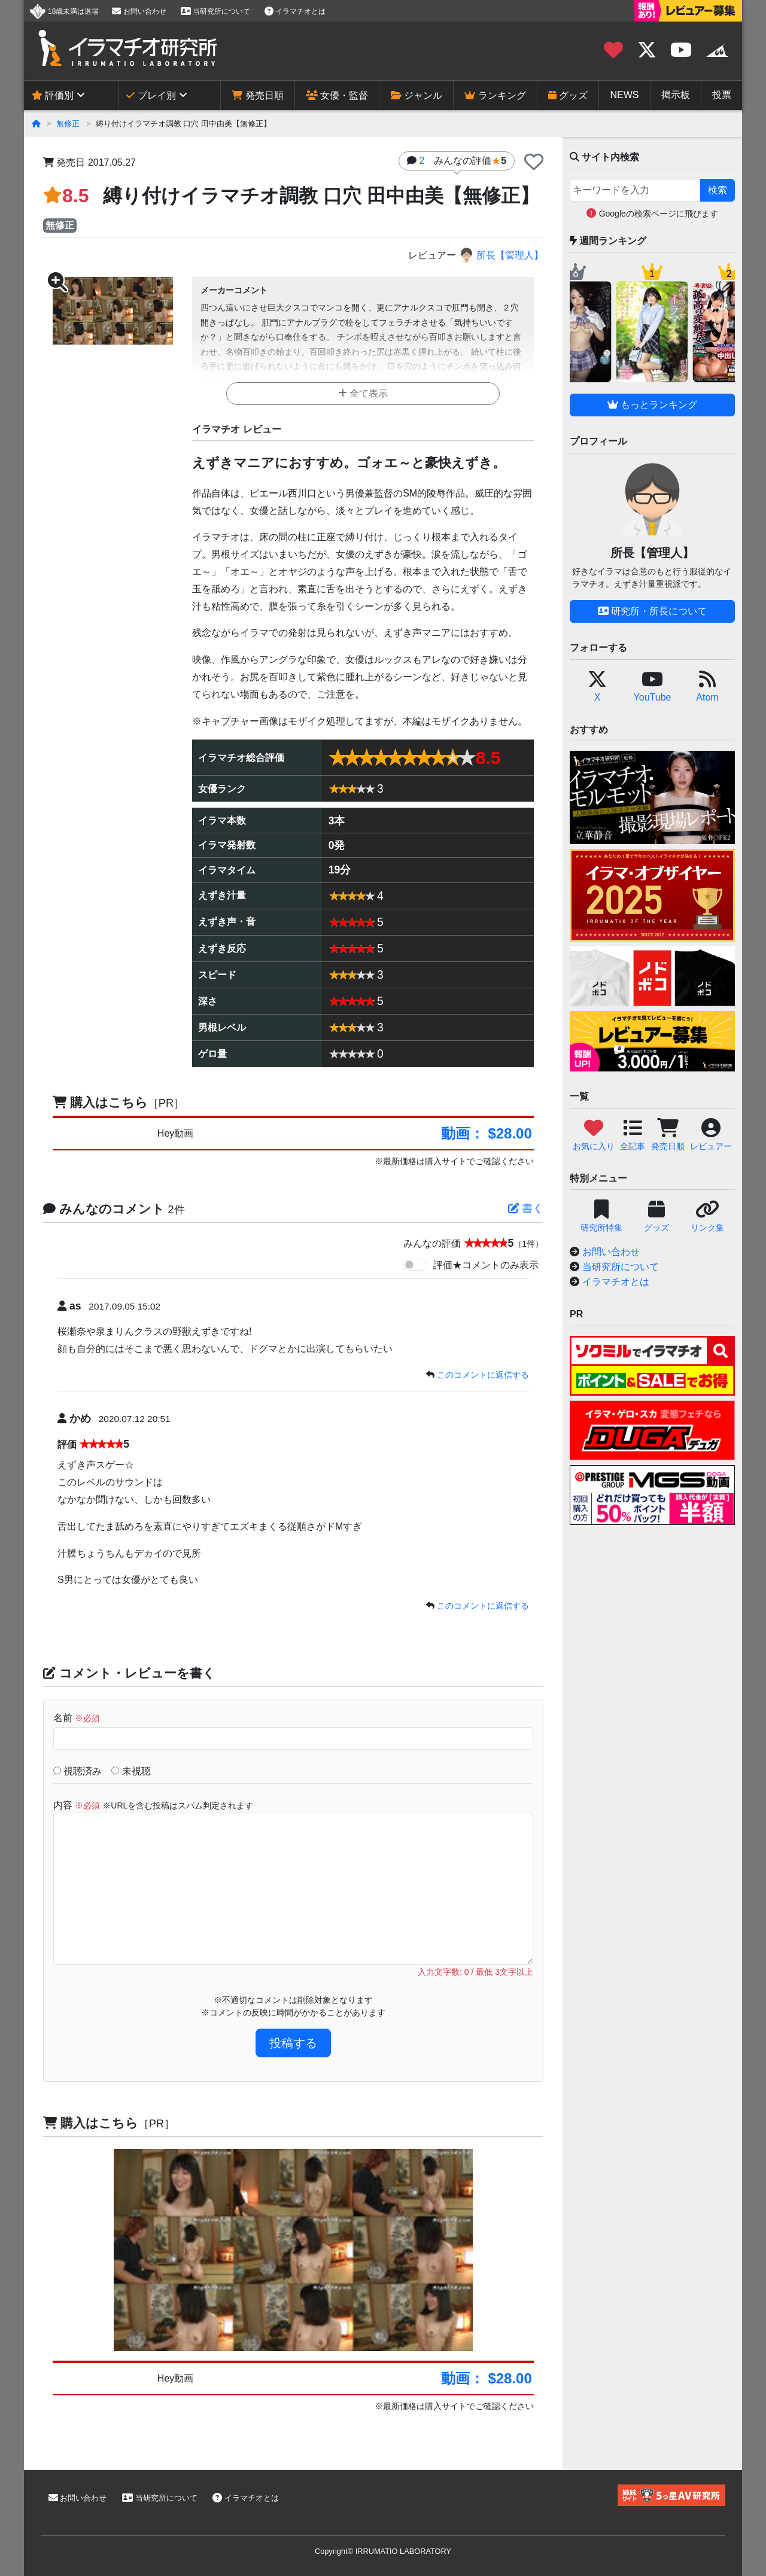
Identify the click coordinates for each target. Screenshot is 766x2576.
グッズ (568, 95)
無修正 (68, 123)
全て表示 (363, 393)
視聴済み (77, 1771)
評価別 (53, 95)
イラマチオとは (295, 11)
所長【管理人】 (501, 255)
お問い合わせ (139, 11)
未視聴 (130, 1771)
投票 (721, 95)
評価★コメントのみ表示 (486, 1265)
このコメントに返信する (483, 1375)
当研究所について (215, 11)
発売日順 (257, 95)
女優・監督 (337, 95)
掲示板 (675, 95)
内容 (153, 1805)
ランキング (494, 95)
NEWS (624, 95)
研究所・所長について (652, 611)
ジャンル (416, 95)
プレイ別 (150, 95)
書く (525, 1208)
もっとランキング (652, 405)
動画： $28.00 (486, 1133)
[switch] (415, 1265)
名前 (76, 1718)
